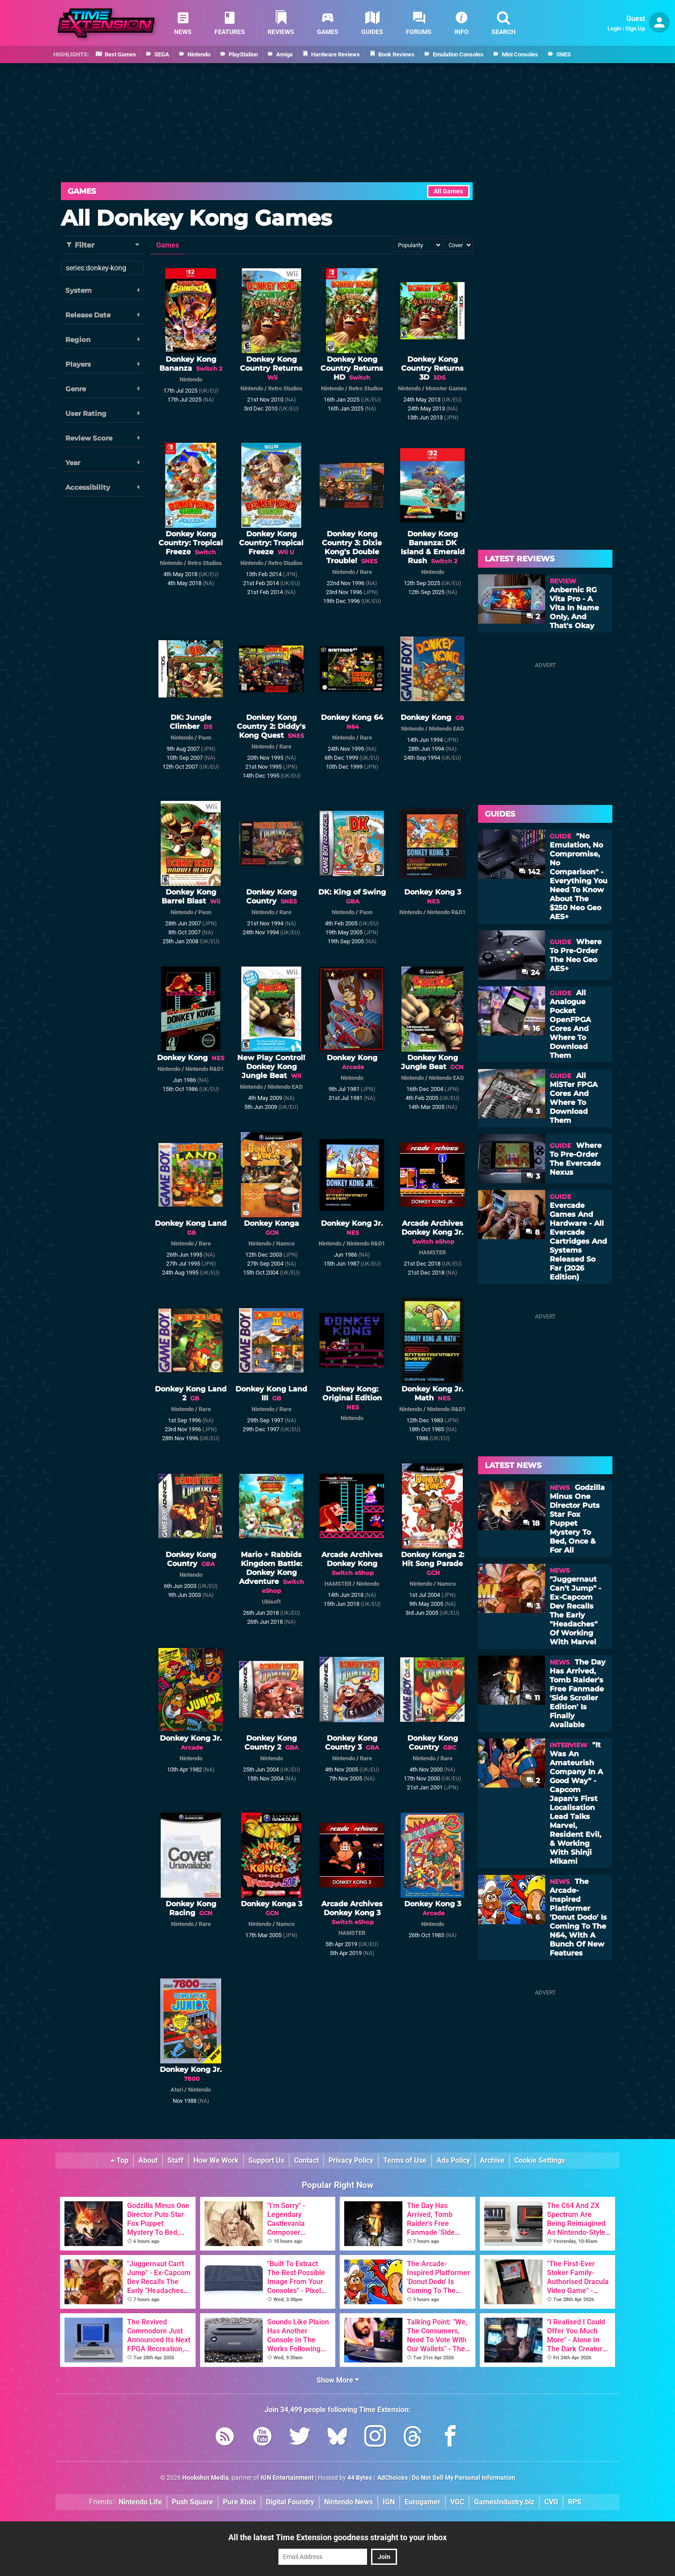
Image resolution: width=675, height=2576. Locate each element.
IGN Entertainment (287, 2478)
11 (532, 1698)
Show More (337, 2380)
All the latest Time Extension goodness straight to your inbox (337, 2537)
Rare (366, 572)
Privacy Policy (351, 2160)
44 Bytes (359, 2478)
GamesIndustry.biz (504, 2502)
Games (82, 191)
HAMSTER (432, 1252)
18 (531, 1523)
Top (119, 2160)
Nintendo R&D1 (446, 912)
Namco (285, 1243)
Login (614, 28)
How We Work (216, 2160)
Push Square (192, 2502)
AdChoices (392, 2478)
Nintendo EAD (446, 728)
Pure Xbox (239, 2502)
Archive (492, 2160)
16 (531, 1028)
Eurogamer (422, 2502)
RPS (574, 2502)
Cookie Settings (539, 2160)
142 (529, 872)
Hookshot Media (205, 2478)
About (148, 2160)
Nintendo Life (140, 2502)
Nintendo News (348, 2502)
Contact (306, 2160)
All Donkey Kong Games (196, 218)
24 (530, 972)
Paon (204, 737)
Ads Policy (453, 2160)
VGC (457, 2502)
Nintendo (190, 379)
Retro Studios (285, 388)
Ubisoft (271, 1601)
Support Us (266, 2160)
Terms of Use (405, 2160)
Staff (175, 2160)
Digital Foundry (290, 2502)
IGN (389, 2502)
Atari (177, 2089)
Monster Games (446, 388)
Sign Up (635, 28)
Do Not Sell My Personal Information (463, 2478)
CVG (551, 2502)
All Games (448, 191)
